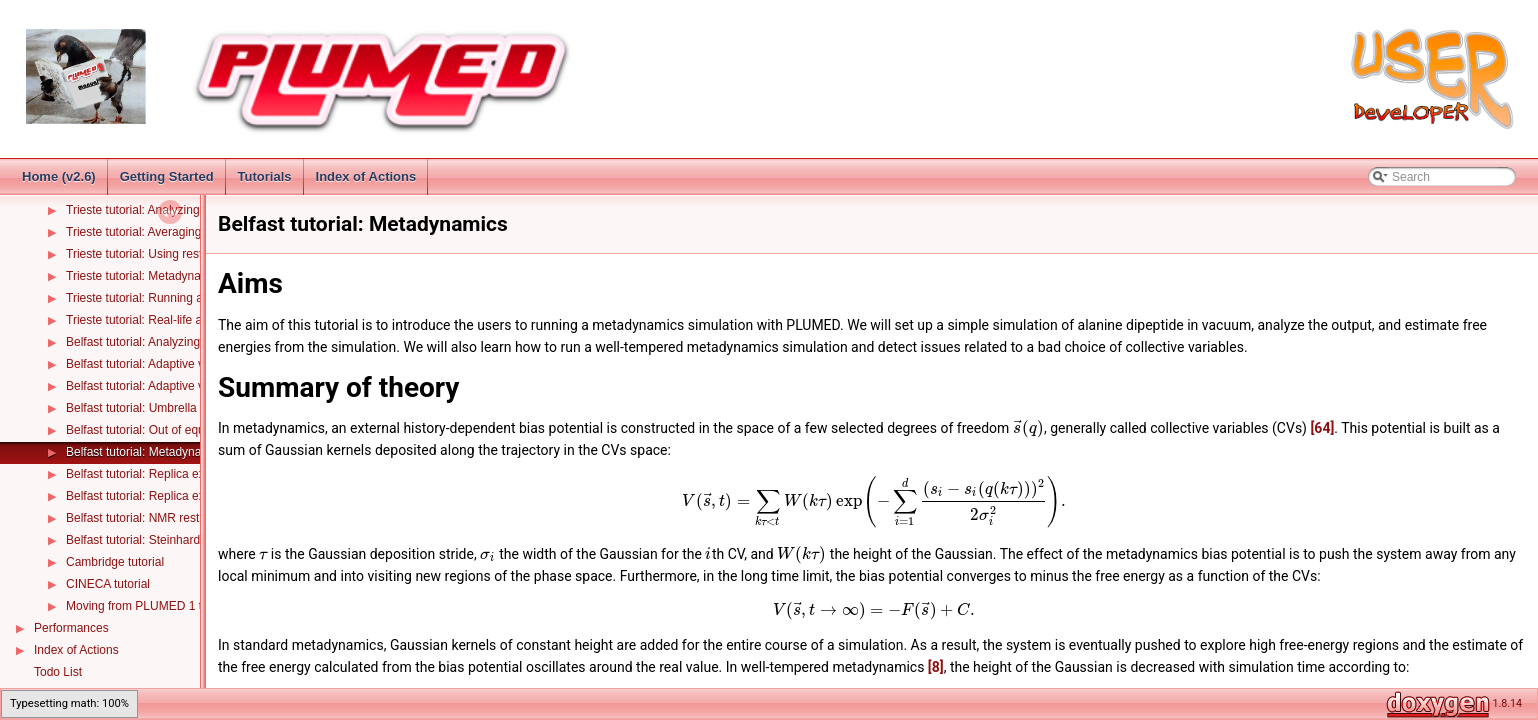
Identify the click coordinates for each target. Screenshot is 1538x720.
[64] (1322, 428)
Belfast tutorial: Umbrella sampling (157, 408)
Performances (71, 628)
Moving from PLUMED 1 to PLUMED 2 (169, 606)
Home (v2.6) (59, 176)
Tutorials (265, 176)
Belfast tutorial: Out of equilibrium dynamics (181, 430)
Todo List (58, 672)
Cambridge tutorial (115, 562)
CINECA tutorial (108, 584)
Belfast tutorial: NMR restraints (147, 518)
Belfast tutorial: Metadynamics (146, 452)
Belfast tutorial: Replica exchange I (158, 474)
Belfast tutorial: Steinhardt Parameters (167, 540)
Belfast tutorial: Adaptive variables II (161, 386)
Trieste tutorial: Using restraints (149, 254)
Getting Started (167, 176)
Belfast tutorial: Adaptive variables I (159, 364)
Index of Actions (366, 176)
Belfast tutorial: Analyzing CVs (146, 342)
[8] (936, 667)
